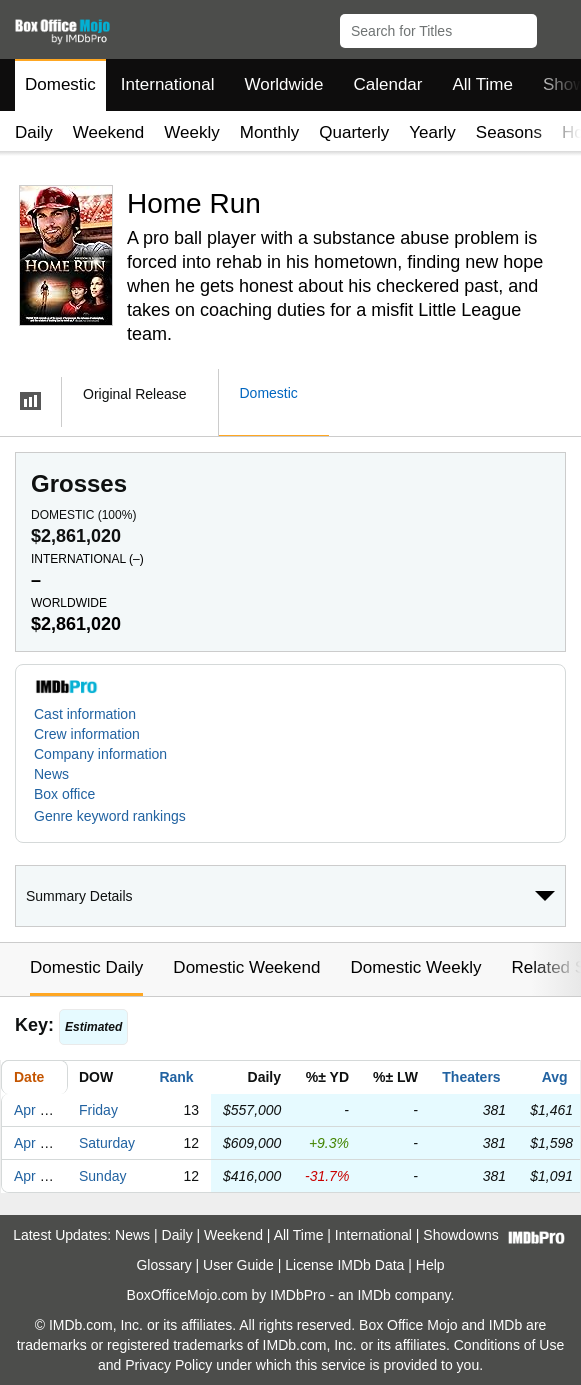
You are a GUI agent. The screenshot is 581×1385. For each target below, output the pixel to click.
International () (87, 559)
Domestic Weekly (415, 967)
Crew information (87, 734)
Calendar (388, 84)
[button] (556, 27)
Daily (34, 132)
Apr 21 (34, 1176)
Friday (98, 1110)
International (168, 84)
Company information (100, 754)
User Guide (238, 1265)
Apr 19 (34, 1110)
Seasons (509, 132)
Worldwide (283, 84)
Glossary (163, 1265)
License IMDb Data (344, 1265)
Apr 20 (34, 1143)
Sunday (102, 1176)
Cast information (85, 714)
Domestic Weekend (246, 967)
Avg (555, 1077)
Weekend (109, 132)
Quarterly (354, 132)
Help (430, 1265)
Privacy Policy (168, 1365)
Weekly (191, 132)
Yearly (432, 132)
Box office (64, 794)
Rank (176, 1077)
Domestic (60, 84)
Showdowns (461, 1235)
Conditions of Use (509, 1345)
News (51, 774)
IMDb (373, 1295)
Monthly (270, 132)
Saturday (107, 1143)
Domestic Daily (86, 967)
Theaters (471, 1077)
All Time (483, 84)
